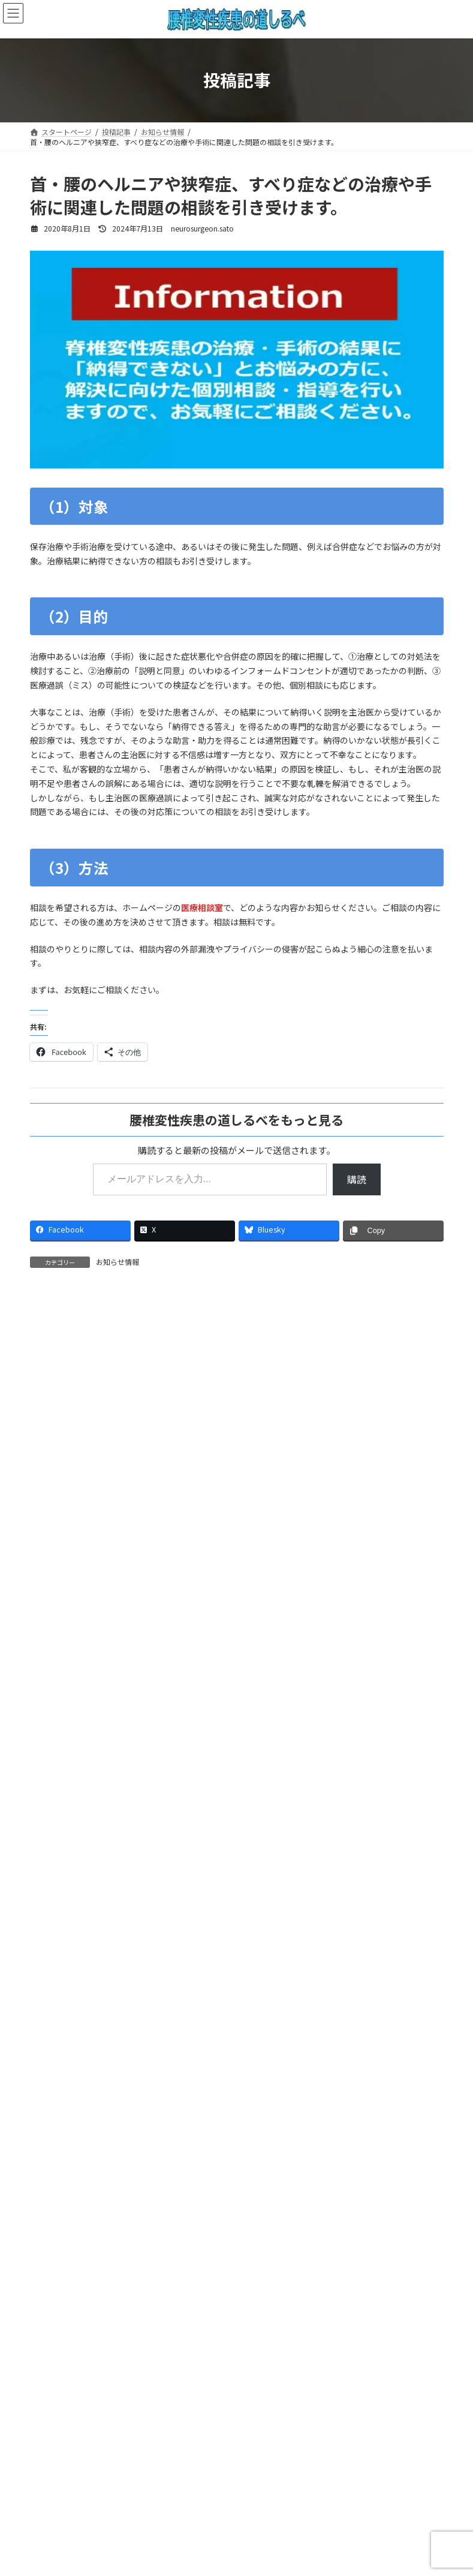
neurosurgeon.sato (84, 1522)
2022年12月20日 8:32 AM (84, 1764)
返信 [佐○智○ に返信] (51, 1486)
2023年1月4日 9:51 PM (89, 1536)
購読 (356, 1179)
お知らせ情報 (117, 1262)
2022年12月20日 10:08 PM (95, 1894)
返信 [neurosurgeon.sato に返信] (60, 1688)
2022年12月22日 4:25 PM (84, 1378)
